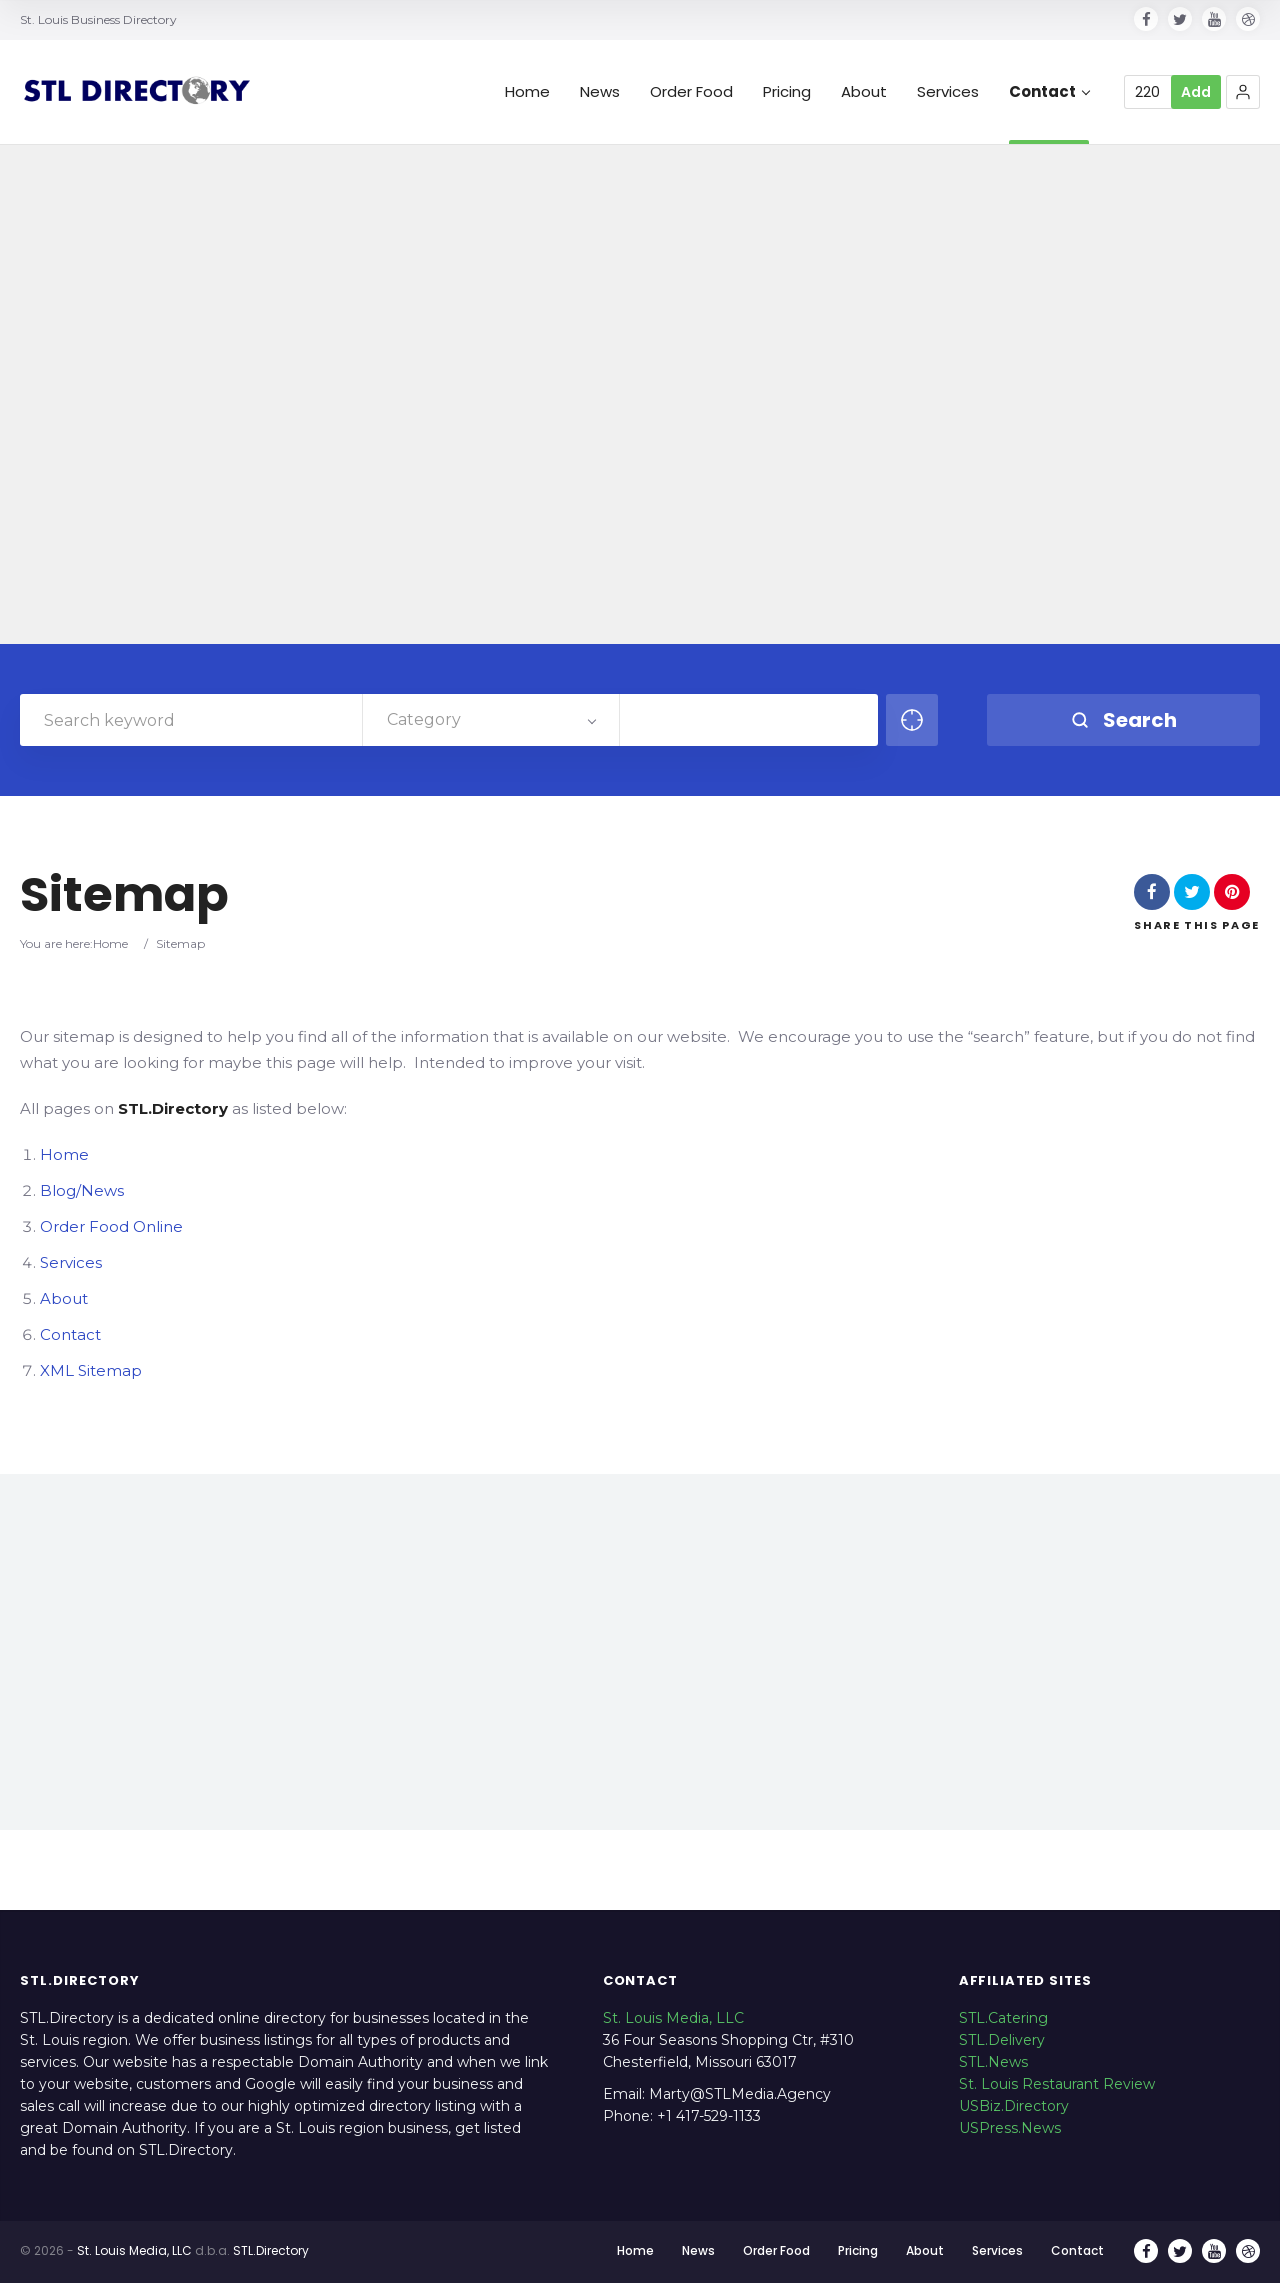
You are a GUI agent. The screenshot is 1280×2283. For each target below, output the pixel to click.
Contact (1049, 92)
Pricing (787, 92)
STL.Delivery (1002, 2040)
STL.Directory (271, 2250)
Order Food (691, 92)
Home (527, 92)
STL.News (993, 2062)
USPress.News (1010, 2128)
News (600, 92)
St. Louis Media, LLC (673, 2018)
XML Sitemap (91, 1370)
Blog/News (82, 1190)
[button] (1243, 92)
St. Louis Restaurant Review (1057, 2084)
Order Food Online (111, 1226)
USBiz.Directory (1014, 2106)
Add (1196, 92)
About (864, 92)
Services (948, 92)
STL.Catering (1003, 2018)
